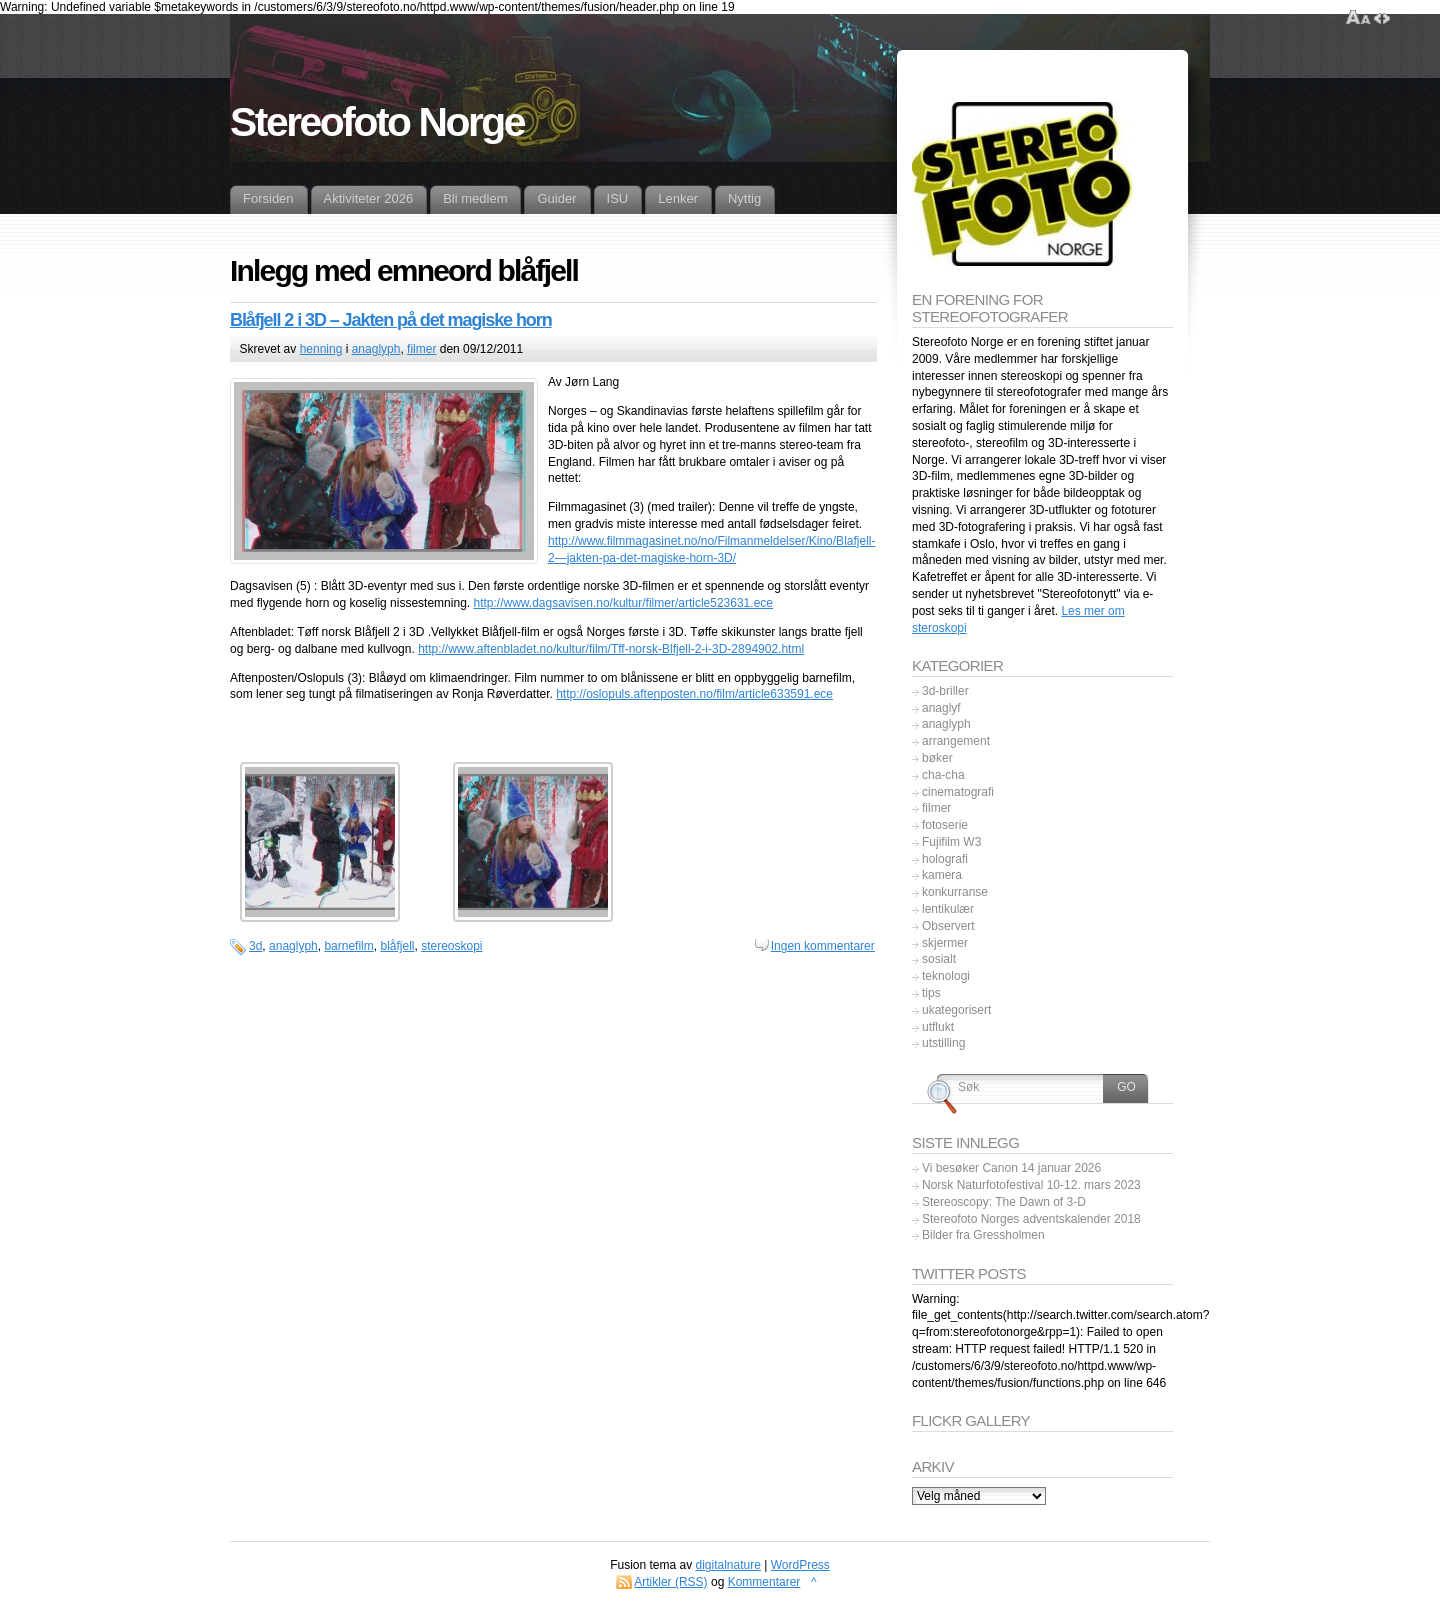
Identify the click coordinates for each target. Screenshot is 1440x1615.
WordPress (800, 1565)
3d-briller (945, 691)
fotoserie (945, 825)
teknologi (946, 976)
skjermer (945, 943)
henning (321, 349)
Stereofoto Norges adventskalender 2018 (1031, 1219)
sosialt (939, 959)
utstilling (943, 1043)
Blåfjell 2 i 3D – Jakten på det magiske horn (391, 320)
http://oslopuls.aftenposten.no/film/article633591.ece (694, 694)
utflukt (938, 1027)
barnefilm (348, 946)
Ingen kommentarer (823, 946)
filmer (421, 349)
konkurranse (955, 892)
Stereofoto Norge (377, 122)
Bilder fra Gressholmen (983, 1235)
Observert (948, 926)
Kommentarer (764, 1582)
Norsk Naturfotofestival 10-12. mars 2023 (1031, 1185)
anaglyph (376, 349)
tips (931, 993)
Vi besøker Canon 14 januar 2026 (1011, 1168)
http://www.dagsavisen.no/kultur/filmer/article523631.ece (623, 603)
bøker (937, 758)
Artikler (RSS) (670, 1582)
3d (255, 946)
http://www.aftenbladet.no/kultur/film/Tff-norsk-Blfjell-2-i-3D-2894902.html (611, 649)
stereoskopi (451, 946)
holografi (945, 859)
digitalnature (728, 1565)
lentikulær (948, 909)
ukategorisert (956, 1010)
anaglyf (941, 708)
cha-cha (943, 775)
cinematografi (958, 792)
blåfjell (397, 946)
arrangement (956, 741)
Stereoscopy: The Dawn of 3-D (1004, 1202)
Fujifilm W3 (951, 842)
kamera (942, 875)
